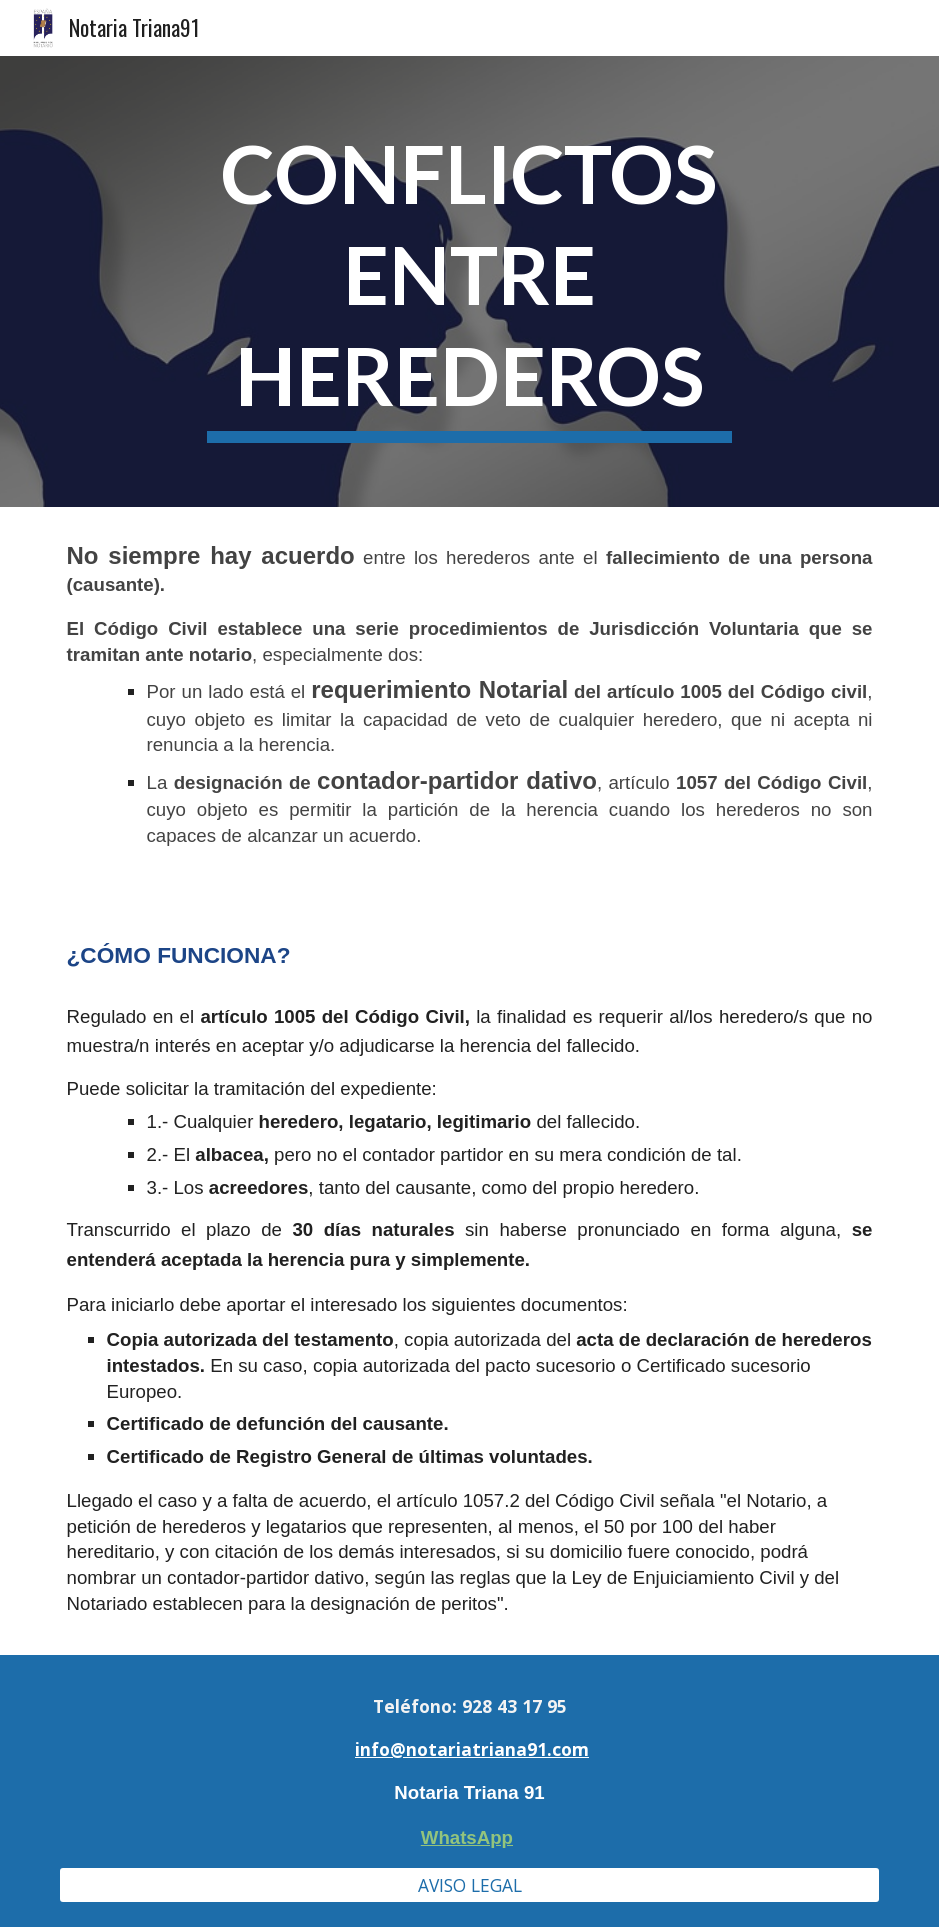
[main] (469, 281)
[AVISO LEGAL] (470, 1885)
